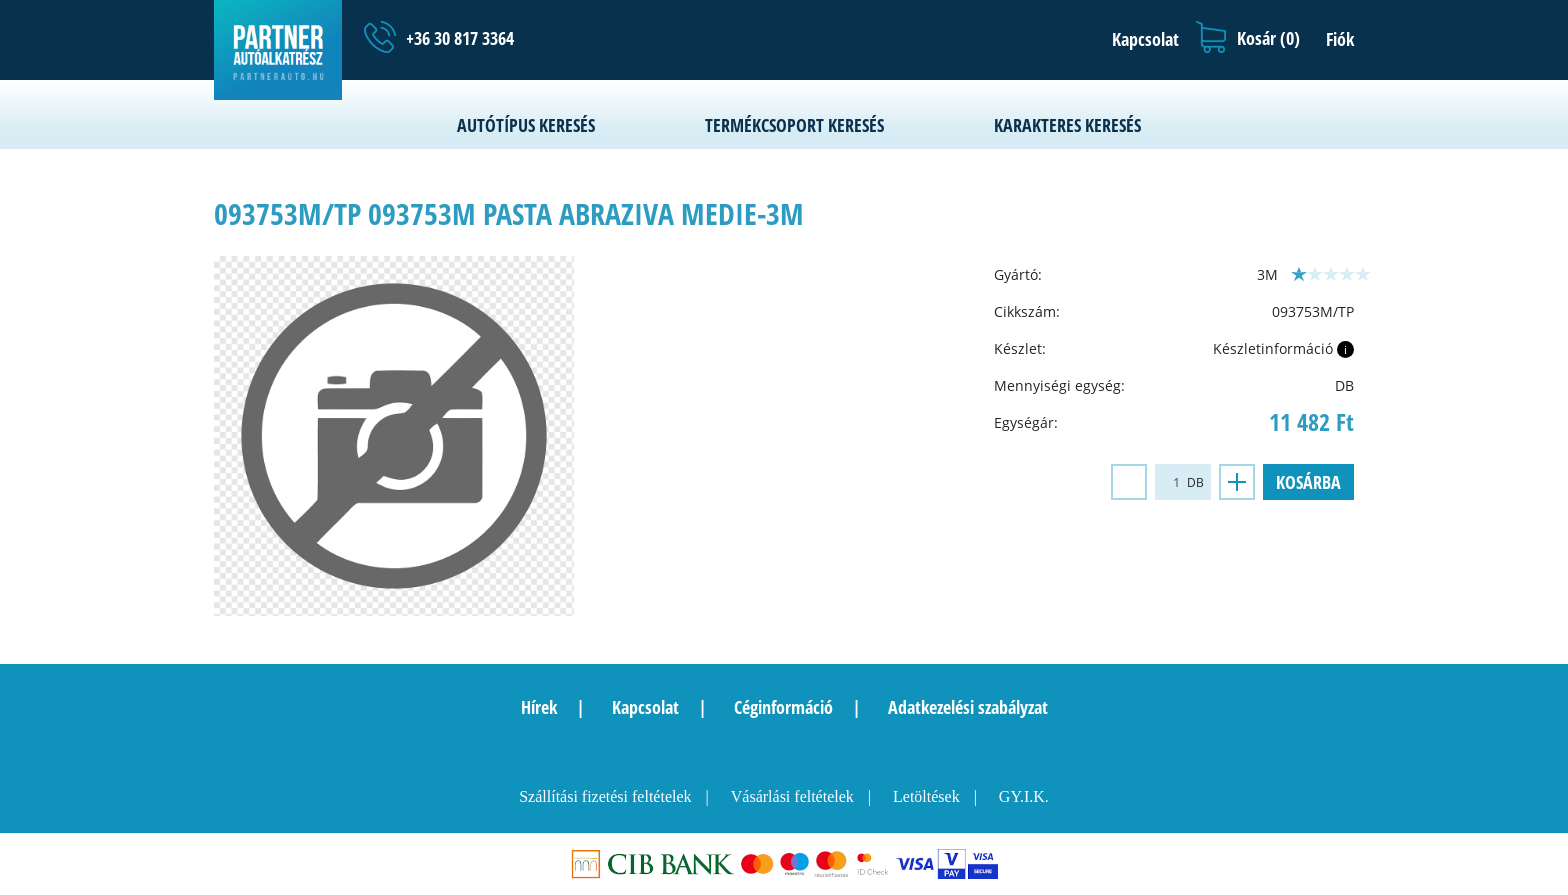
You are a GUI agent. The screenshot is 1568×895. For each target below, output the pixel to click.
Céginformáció (783, 707)
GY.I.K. (1024, 796)
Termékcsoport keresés (794, 125)
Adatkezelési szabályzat (968, 707)
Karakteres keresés (1067, 125)
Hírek (539, 707)
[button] (1140, 39)
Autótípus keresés (526, 125)
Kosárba (1308, 482)
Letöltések (926, 796)
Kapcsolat (645, 707)
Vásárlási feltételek (792, 796)
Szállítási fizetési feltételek (605, 796)
